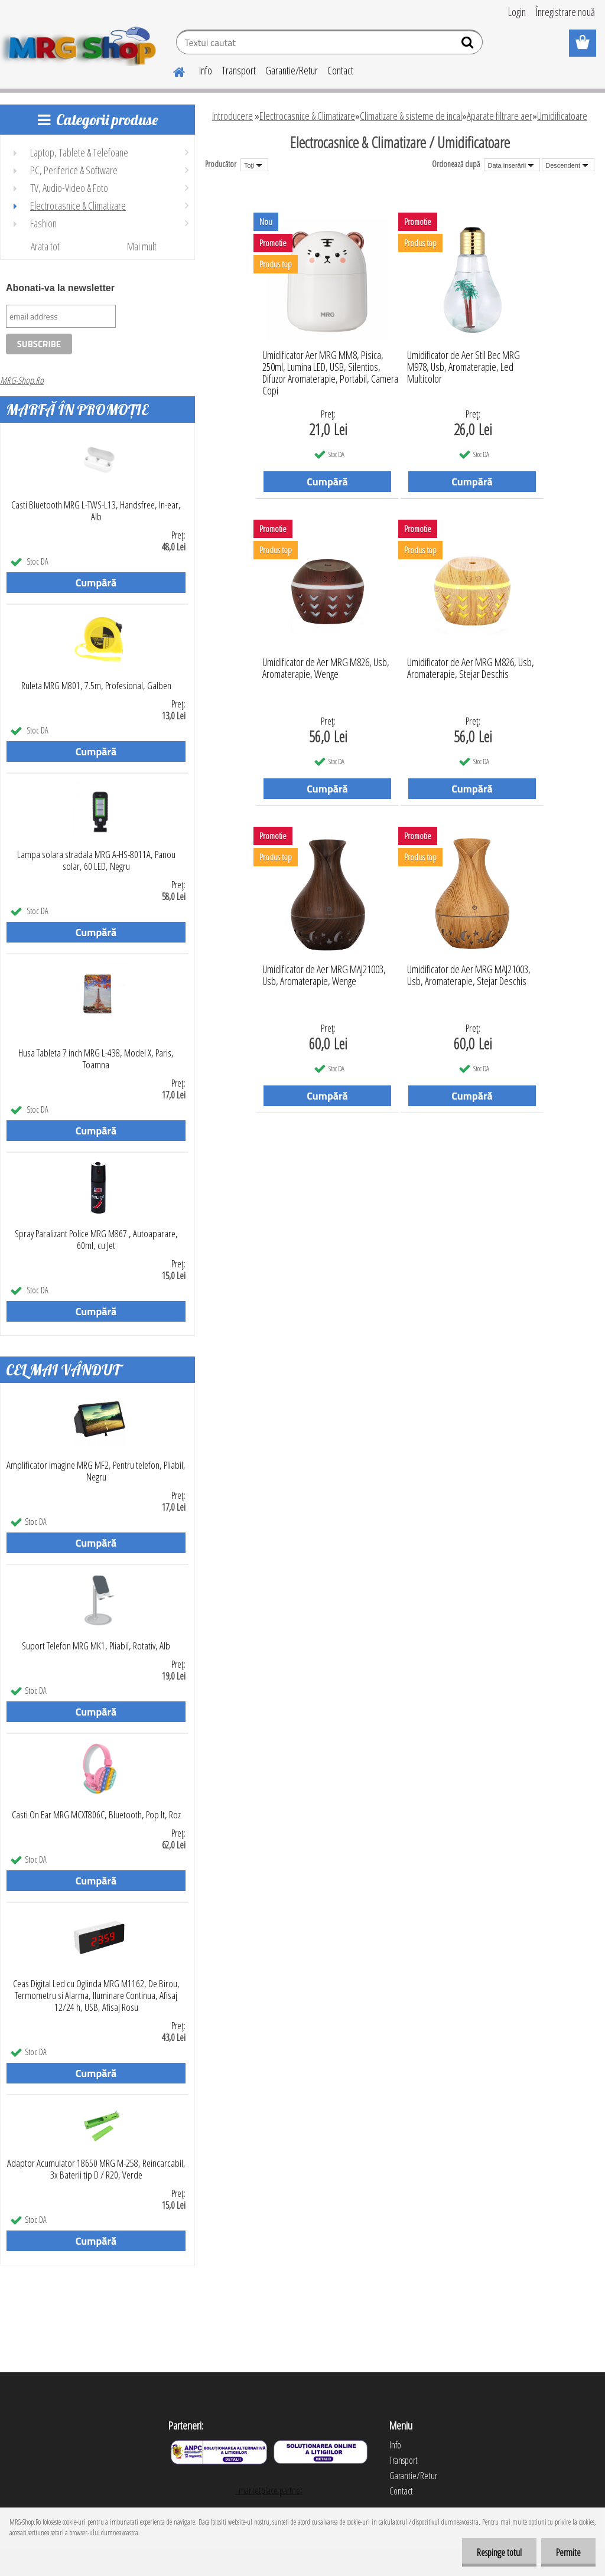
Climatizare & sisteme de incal (411, 116)
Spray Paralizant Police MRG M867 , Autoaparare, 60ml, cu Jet (96, 1239)
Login (517, 12)
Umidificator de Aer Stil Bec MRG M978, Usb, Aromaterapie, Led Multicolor (463, 364)
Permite (568, 2552)
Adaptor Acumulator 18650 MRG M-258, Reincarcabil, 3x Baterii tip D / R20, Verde (96, 2169)
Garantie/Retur (291, 70)
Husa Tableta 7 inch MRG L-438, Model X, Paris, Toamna (96, 1059)
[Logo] (81, 43)
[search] (469, 44)
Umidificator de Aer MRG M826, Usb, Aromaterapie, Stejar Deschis (470, 668)
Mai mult (142, 246)
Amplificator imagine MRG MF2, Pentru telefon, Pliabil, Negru (96, 1471)
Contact (340, 70)
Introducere (232, 116)
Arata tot (45, 246)
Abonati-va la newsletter (60, 288)
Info (205, 70)
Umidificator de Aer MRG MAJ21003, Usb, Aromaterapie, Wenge (324, 975)
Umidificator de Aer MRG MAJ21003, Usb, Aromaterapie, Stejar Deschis (469, 975)
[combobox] (512, 164)
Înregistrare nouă (565, 12)
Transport (239, 70)
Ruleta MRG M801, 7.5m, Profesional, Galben (96, 686)
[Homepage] (172, 70)
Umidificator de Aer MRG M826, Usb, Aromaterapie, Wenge (325, 668)
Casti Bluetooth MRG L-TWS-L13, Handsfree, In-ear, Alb (96, 511)
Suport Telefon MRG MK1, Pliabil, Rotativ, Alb (96, 1646)
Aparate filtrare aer (499, 116)
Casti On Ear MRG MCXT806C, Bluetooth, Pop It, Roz (96, 1815)
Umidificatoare (562, 116)
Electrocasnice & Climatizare (307, 116)
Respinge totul (499, 2552)
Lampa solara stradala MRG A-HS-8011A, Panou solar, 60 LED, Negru (96, 860)
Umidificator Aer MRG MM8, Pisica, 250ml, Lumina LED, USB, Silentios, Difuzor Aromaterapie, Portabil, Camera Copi (330, 364)
